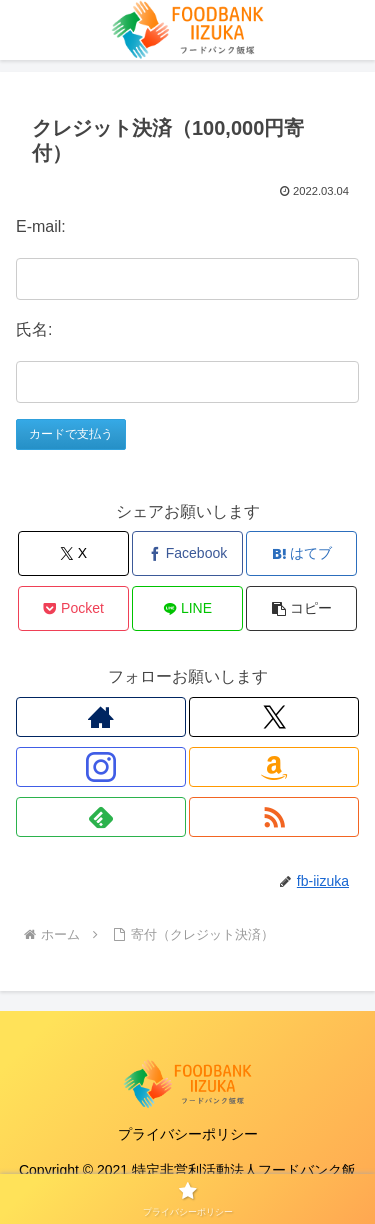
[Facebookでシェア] (187, 553)
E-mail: (41, 226)
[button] (301, 608)
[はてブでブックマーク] (301, 553)
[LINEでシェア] (187, 608)
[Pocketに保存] (73, 608)
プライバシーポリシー (188, 1134)
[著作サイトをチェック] (101, 717)
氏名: (34, 329)
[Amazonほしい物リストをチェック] (274, 767)
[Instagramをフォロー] (101, 767)
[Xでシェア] (73, 553)
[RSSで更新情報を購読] (274, 817)
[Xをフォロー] (274, 717)
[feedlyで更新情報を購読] (101, 817)
